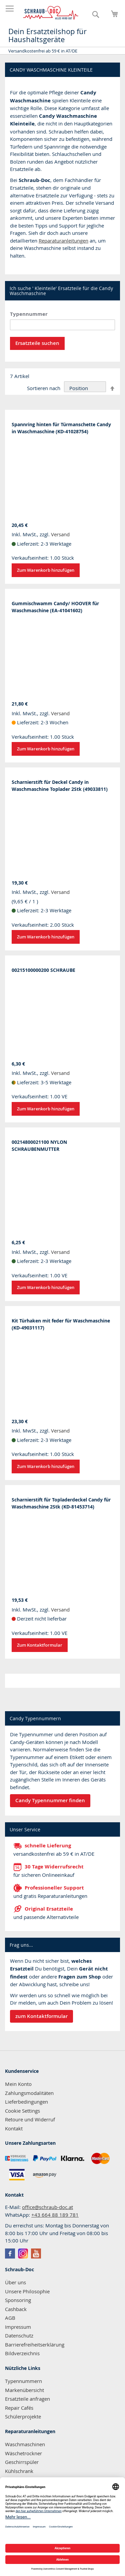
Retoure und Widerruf (30, 2119)
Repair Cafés (19, 2407)
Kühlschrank (19, 2471)
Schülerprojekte (23, 2416)
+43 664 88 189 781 (55, 2214)
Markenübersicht (24, 2390)
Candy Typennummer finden (50, 1800)
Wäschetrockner (23, 2453)
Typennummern (23, 2381)
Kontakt (14, 2128)
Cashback (16, 2309)
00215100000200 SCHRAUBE (43, 970)
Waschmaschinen (25, 2444)
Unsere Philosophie (27, 2291)
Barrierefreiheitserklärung (34, 2344)
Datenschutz (19, 2335)
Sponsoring (18, 2300)
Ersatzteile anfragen (27, 2398)
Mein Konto (18, 2084)
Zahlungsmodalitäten (29, 2093)
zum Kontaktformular (41, 2016)
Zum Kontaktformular (39, 1645)
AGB (10, 2317)
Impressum (18, 2326)
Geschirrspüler (22, 2462)
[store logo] (51, 12)
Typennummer (29, 313)
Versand (60, 534)
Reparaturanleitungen (63, 240)
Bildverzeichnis (22, 2353)
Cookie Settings (22, 2110)
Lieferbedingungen (26, 2101)
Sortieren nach (43, 388)
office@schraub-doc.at (47, 2207)
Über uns (15, 2282)
